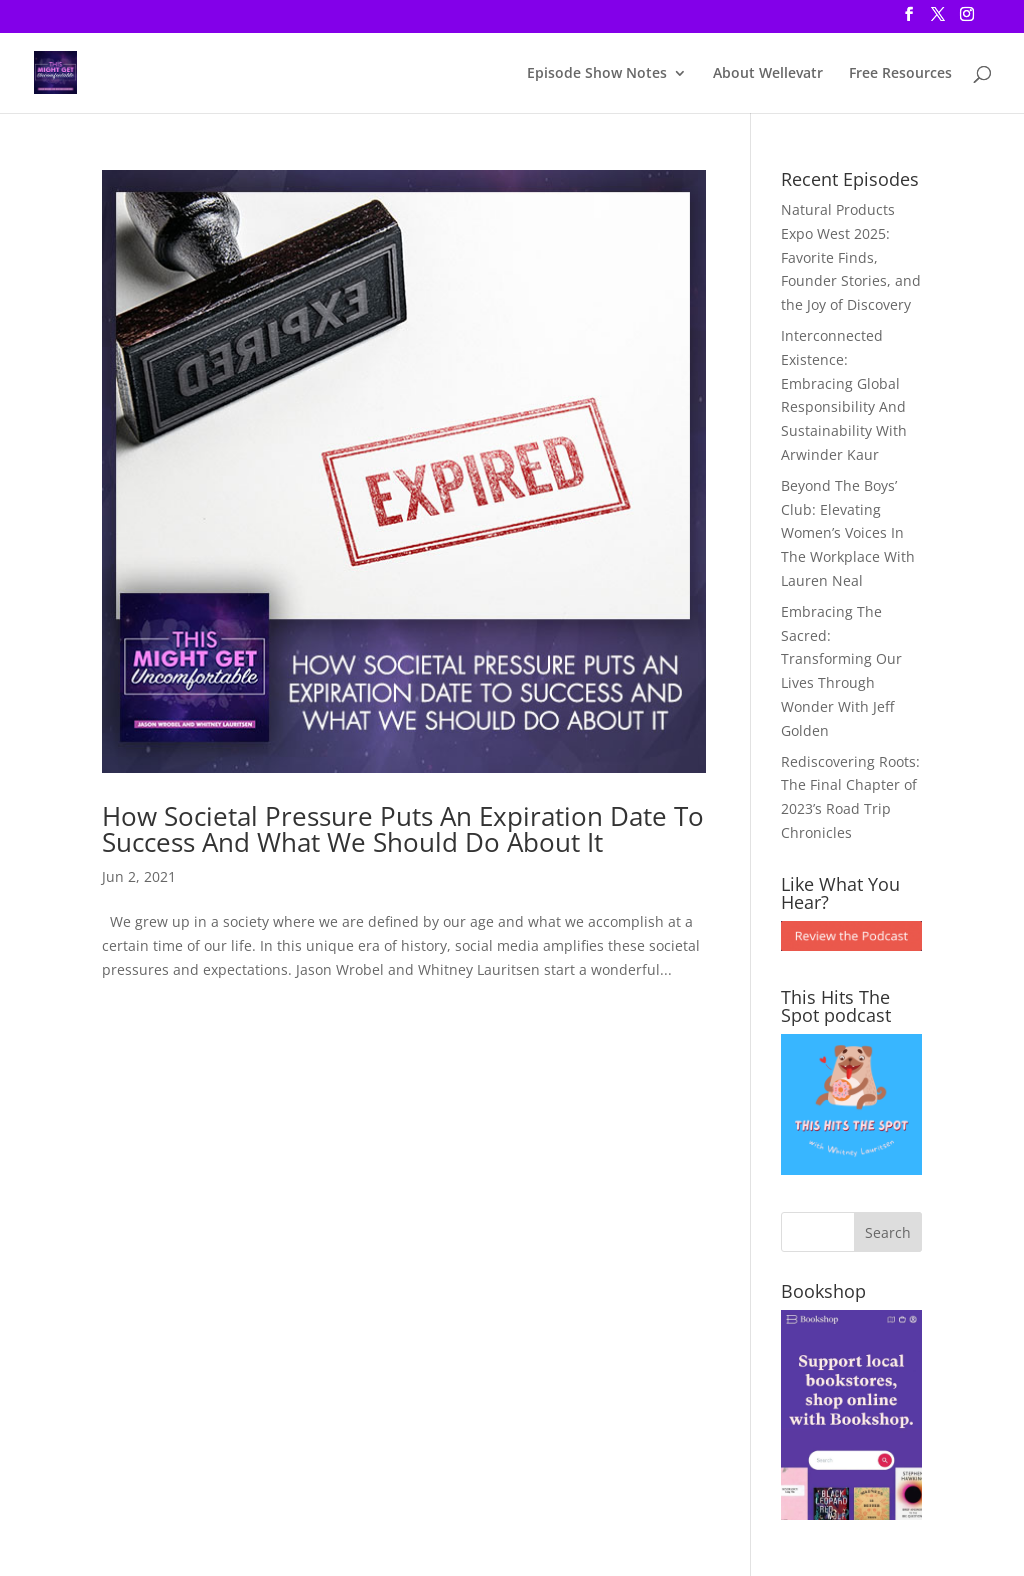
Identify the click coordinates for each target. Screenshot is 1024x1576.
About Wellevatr (768, 74)
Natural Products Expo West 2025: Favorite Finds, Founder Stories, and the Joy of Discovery (851, 257)
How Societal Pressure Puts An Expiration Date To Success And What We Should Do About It (403, 829)
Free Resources (900, 74)
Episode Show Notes (597, 74)
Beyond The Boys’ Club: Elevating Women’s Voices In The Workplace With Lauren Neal (848, 533)
